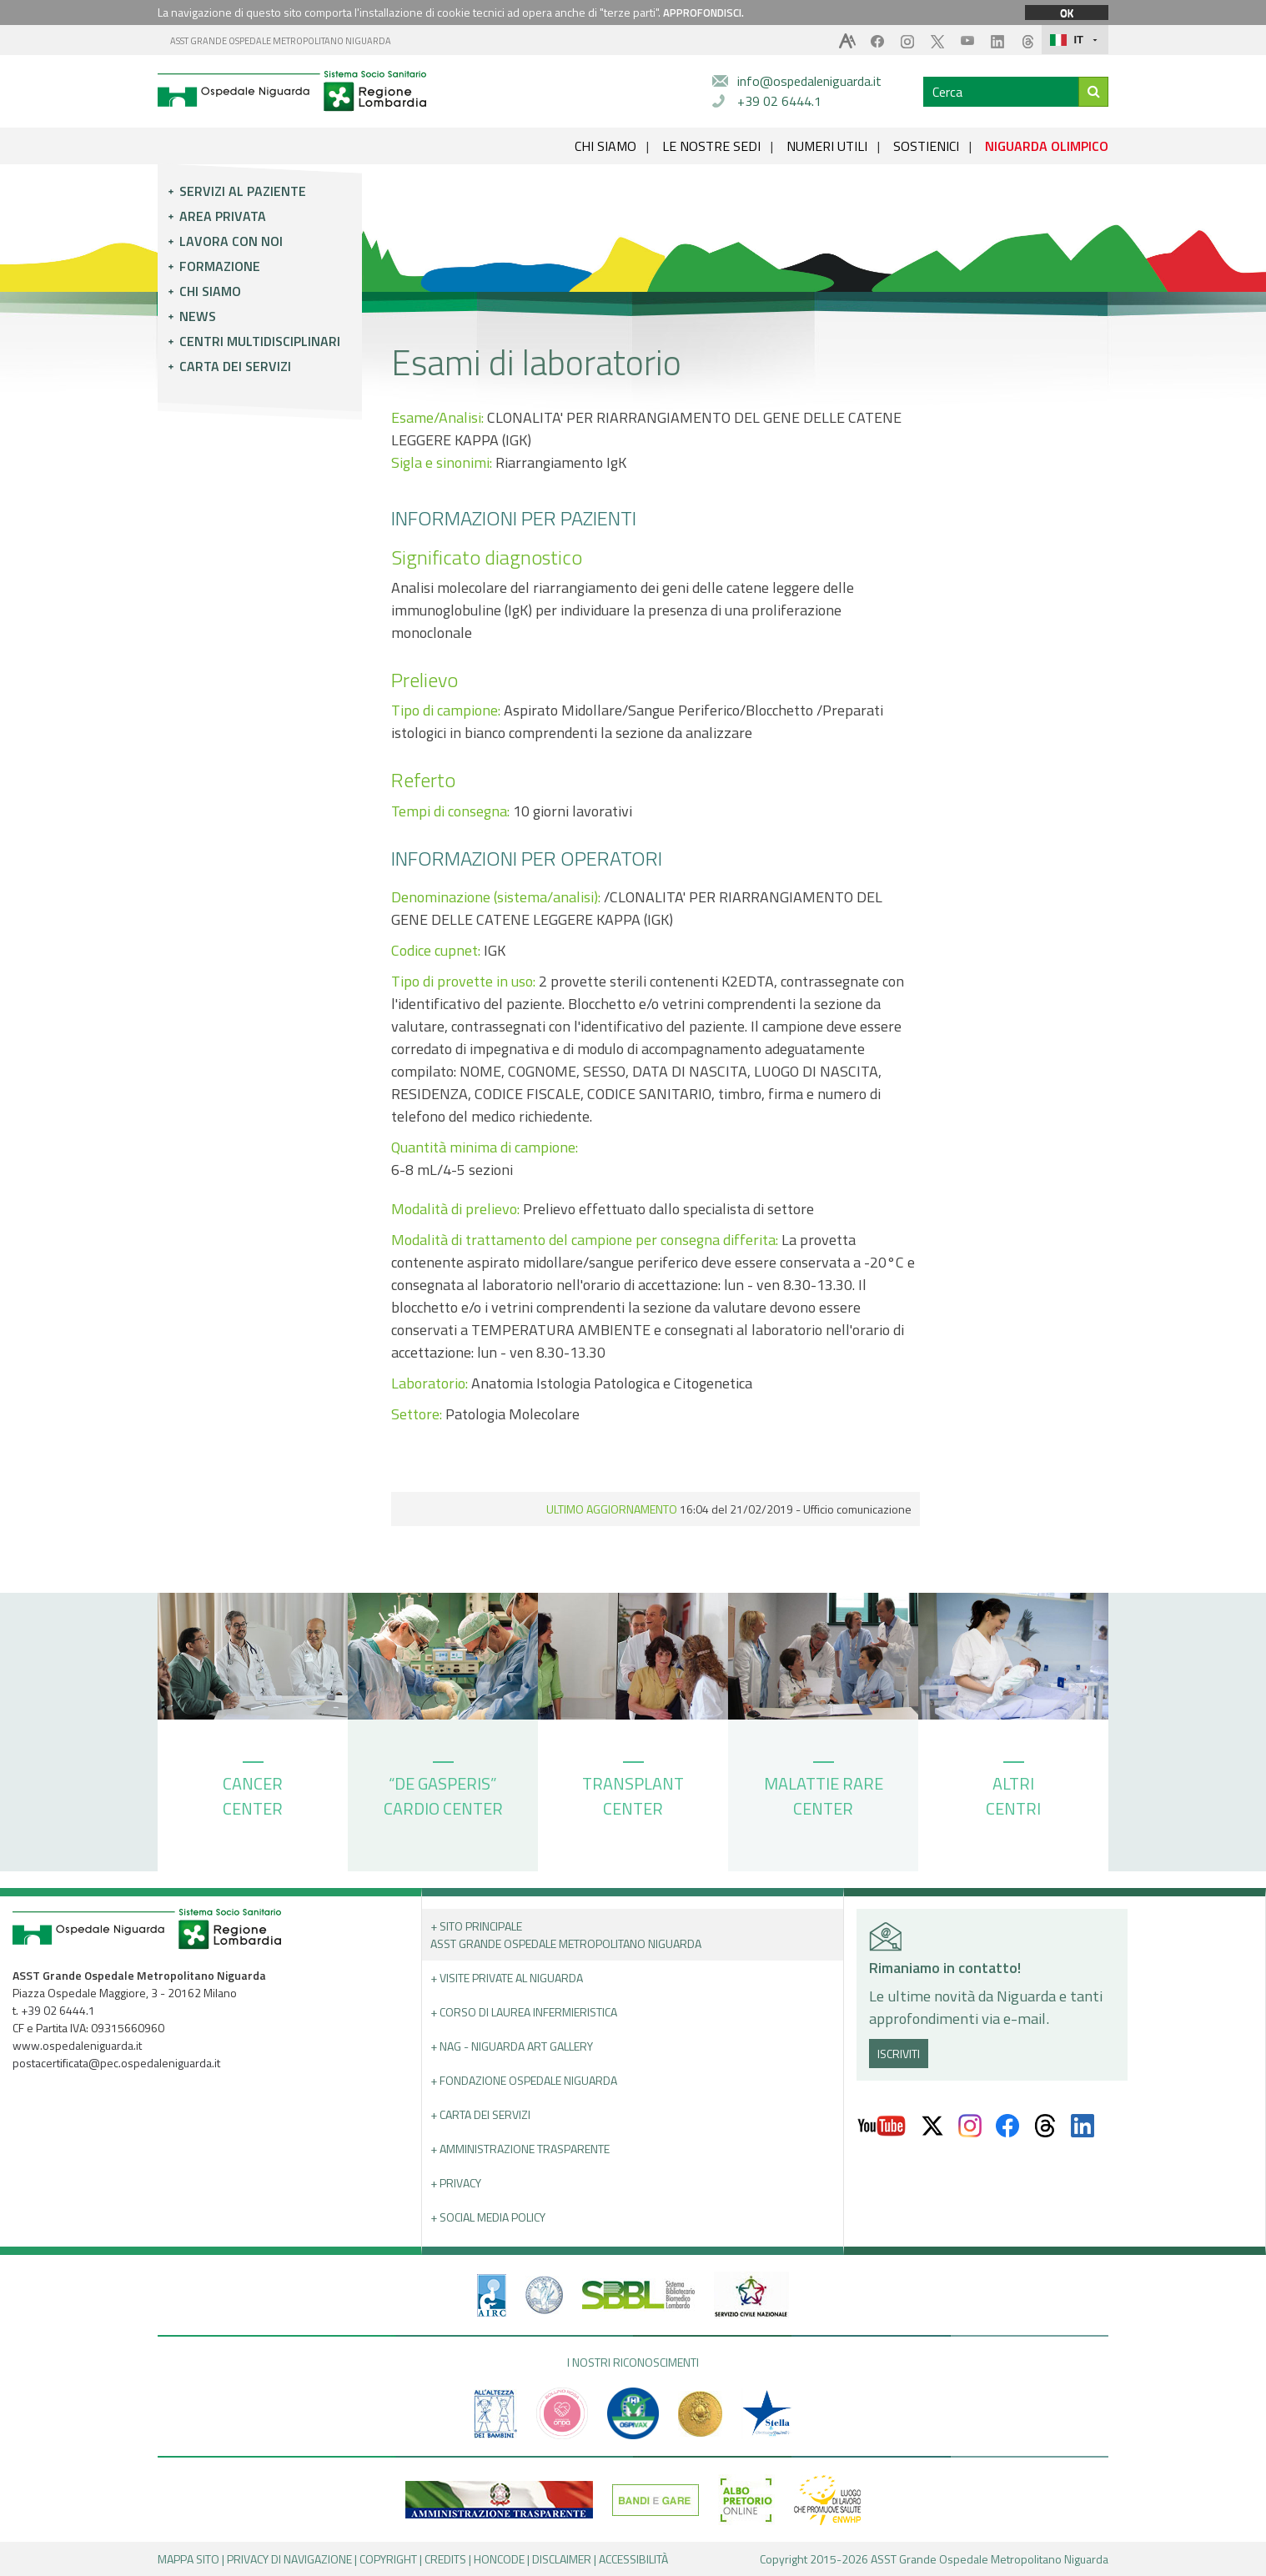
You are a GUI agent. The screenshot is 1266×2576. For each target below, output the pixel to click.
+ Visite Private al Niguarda (506, 1977)
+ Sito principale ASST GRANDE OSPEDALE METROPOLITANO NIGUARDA (565, 1934)
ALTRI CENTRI (1013, 1791)
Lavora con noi (231, 241)
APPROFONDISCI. (703, 12)
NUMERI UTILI (826, 146)
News (197, 316)
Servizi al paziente (242, 191)
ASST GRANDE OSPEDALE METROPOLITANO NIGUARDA (280, 41)
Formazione (219, 266)
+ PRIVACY (455, 2183)
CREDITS (445, 2559)
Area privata (222, 216)
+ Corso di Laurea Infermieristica (523, 2012)
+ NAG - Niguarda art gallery (511, 2046)
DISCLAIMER (561, 2559)
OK (1066, 12)
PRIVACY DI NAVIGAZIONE (289, 2559)
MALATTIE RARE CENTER (823, 1791)
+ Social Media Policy (487, 2217)
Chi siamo (210, 291)
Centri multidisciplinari (259, 341)
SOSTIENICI (926, 146)
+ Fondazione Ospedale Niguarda (523, 2080)
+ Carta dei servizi (480, 2114)
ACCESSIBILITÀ (633, 2559)
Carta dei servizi (235, 366)
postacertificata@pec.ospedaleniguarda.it (116, 2062)
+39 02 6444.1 (779, 101)
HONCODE (499, 2559)
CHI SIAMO (605, 146)
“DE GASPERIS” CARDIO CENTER (443, 1791)
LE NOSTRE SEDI (711, 146)
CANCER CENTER (253, 1791)
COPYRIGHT (388, 2559)
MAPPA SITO (188, 2559)
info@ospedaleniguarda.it (809, 81)
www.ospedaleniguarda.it (77, 2045)
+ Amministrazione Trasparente (520, 2148)
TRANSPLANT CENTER (633, 1791)
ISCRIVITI (898, 2053)
